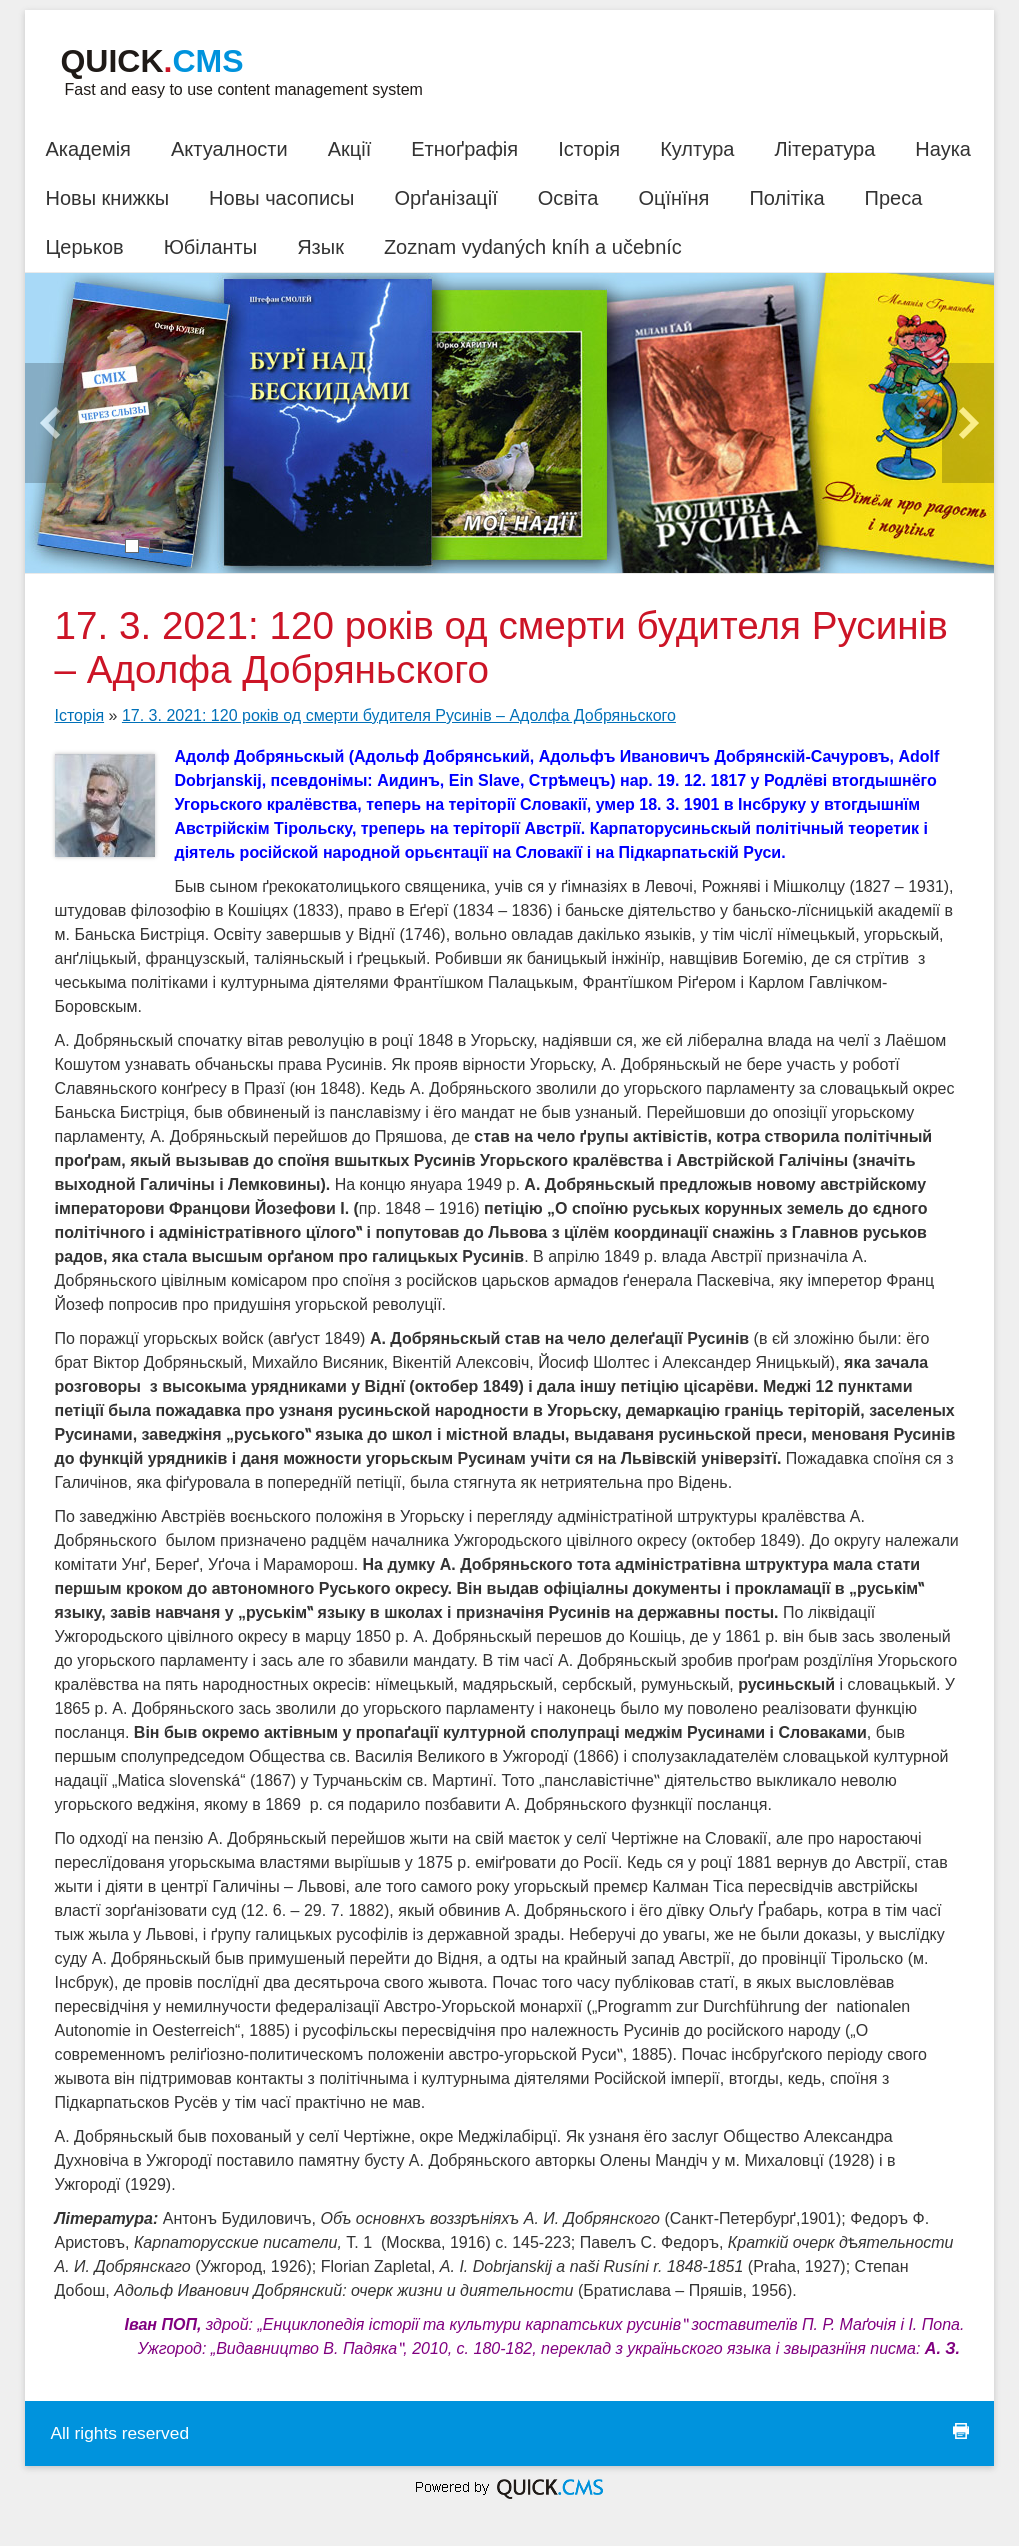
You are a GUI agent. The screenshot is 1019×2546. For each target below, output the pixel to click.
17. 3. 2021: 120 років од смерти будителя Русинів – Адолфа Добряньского (399, 715)
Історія (589, 149)
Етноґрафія (464, 149)
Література (824, 149)
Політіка (786, 198)
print (961, 2431)
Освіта (568, 198)
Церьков (84, 247)
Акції (350, 149)
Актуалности (229, 149)
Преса (894, 198)
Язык (320, 247)
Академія (87, 149)
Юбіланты (210, 247)
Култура (697, 149)
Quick (151, 61)
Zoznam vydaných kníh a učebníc (533, 247)
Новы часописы (281, 198)
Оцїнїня (673, 198)
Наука (943, 149)
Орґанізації (445, 198)
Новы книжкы (107, 198)
